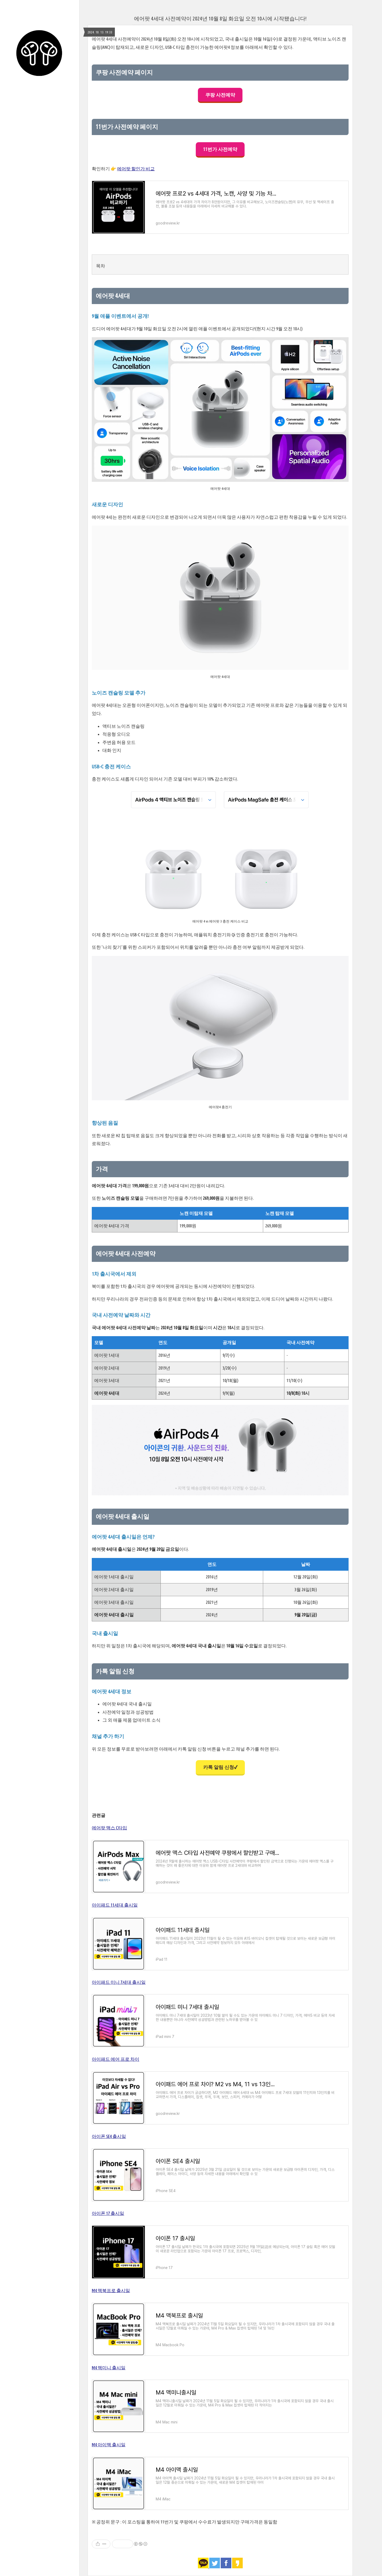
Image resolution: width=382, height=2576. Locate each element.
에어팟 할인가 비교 (136, 168)
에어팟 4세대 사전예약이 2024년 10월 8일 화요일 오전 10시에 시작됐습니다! (220, 18)
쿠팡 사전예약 (220, 94)
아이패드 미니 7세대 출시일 (119, 1982)
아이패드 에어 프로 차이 (115, 2059)
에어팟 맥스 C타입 (109, 1827)
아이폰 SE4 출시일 (109, 2136)
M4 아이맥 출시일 (108, 2444)
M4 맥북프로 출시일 (111, 2290)
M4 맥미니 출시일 (108, 2367)
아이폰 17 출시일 (108, 2213)
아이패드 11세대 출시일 (115, 1904)
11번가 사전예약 (220, 149)
